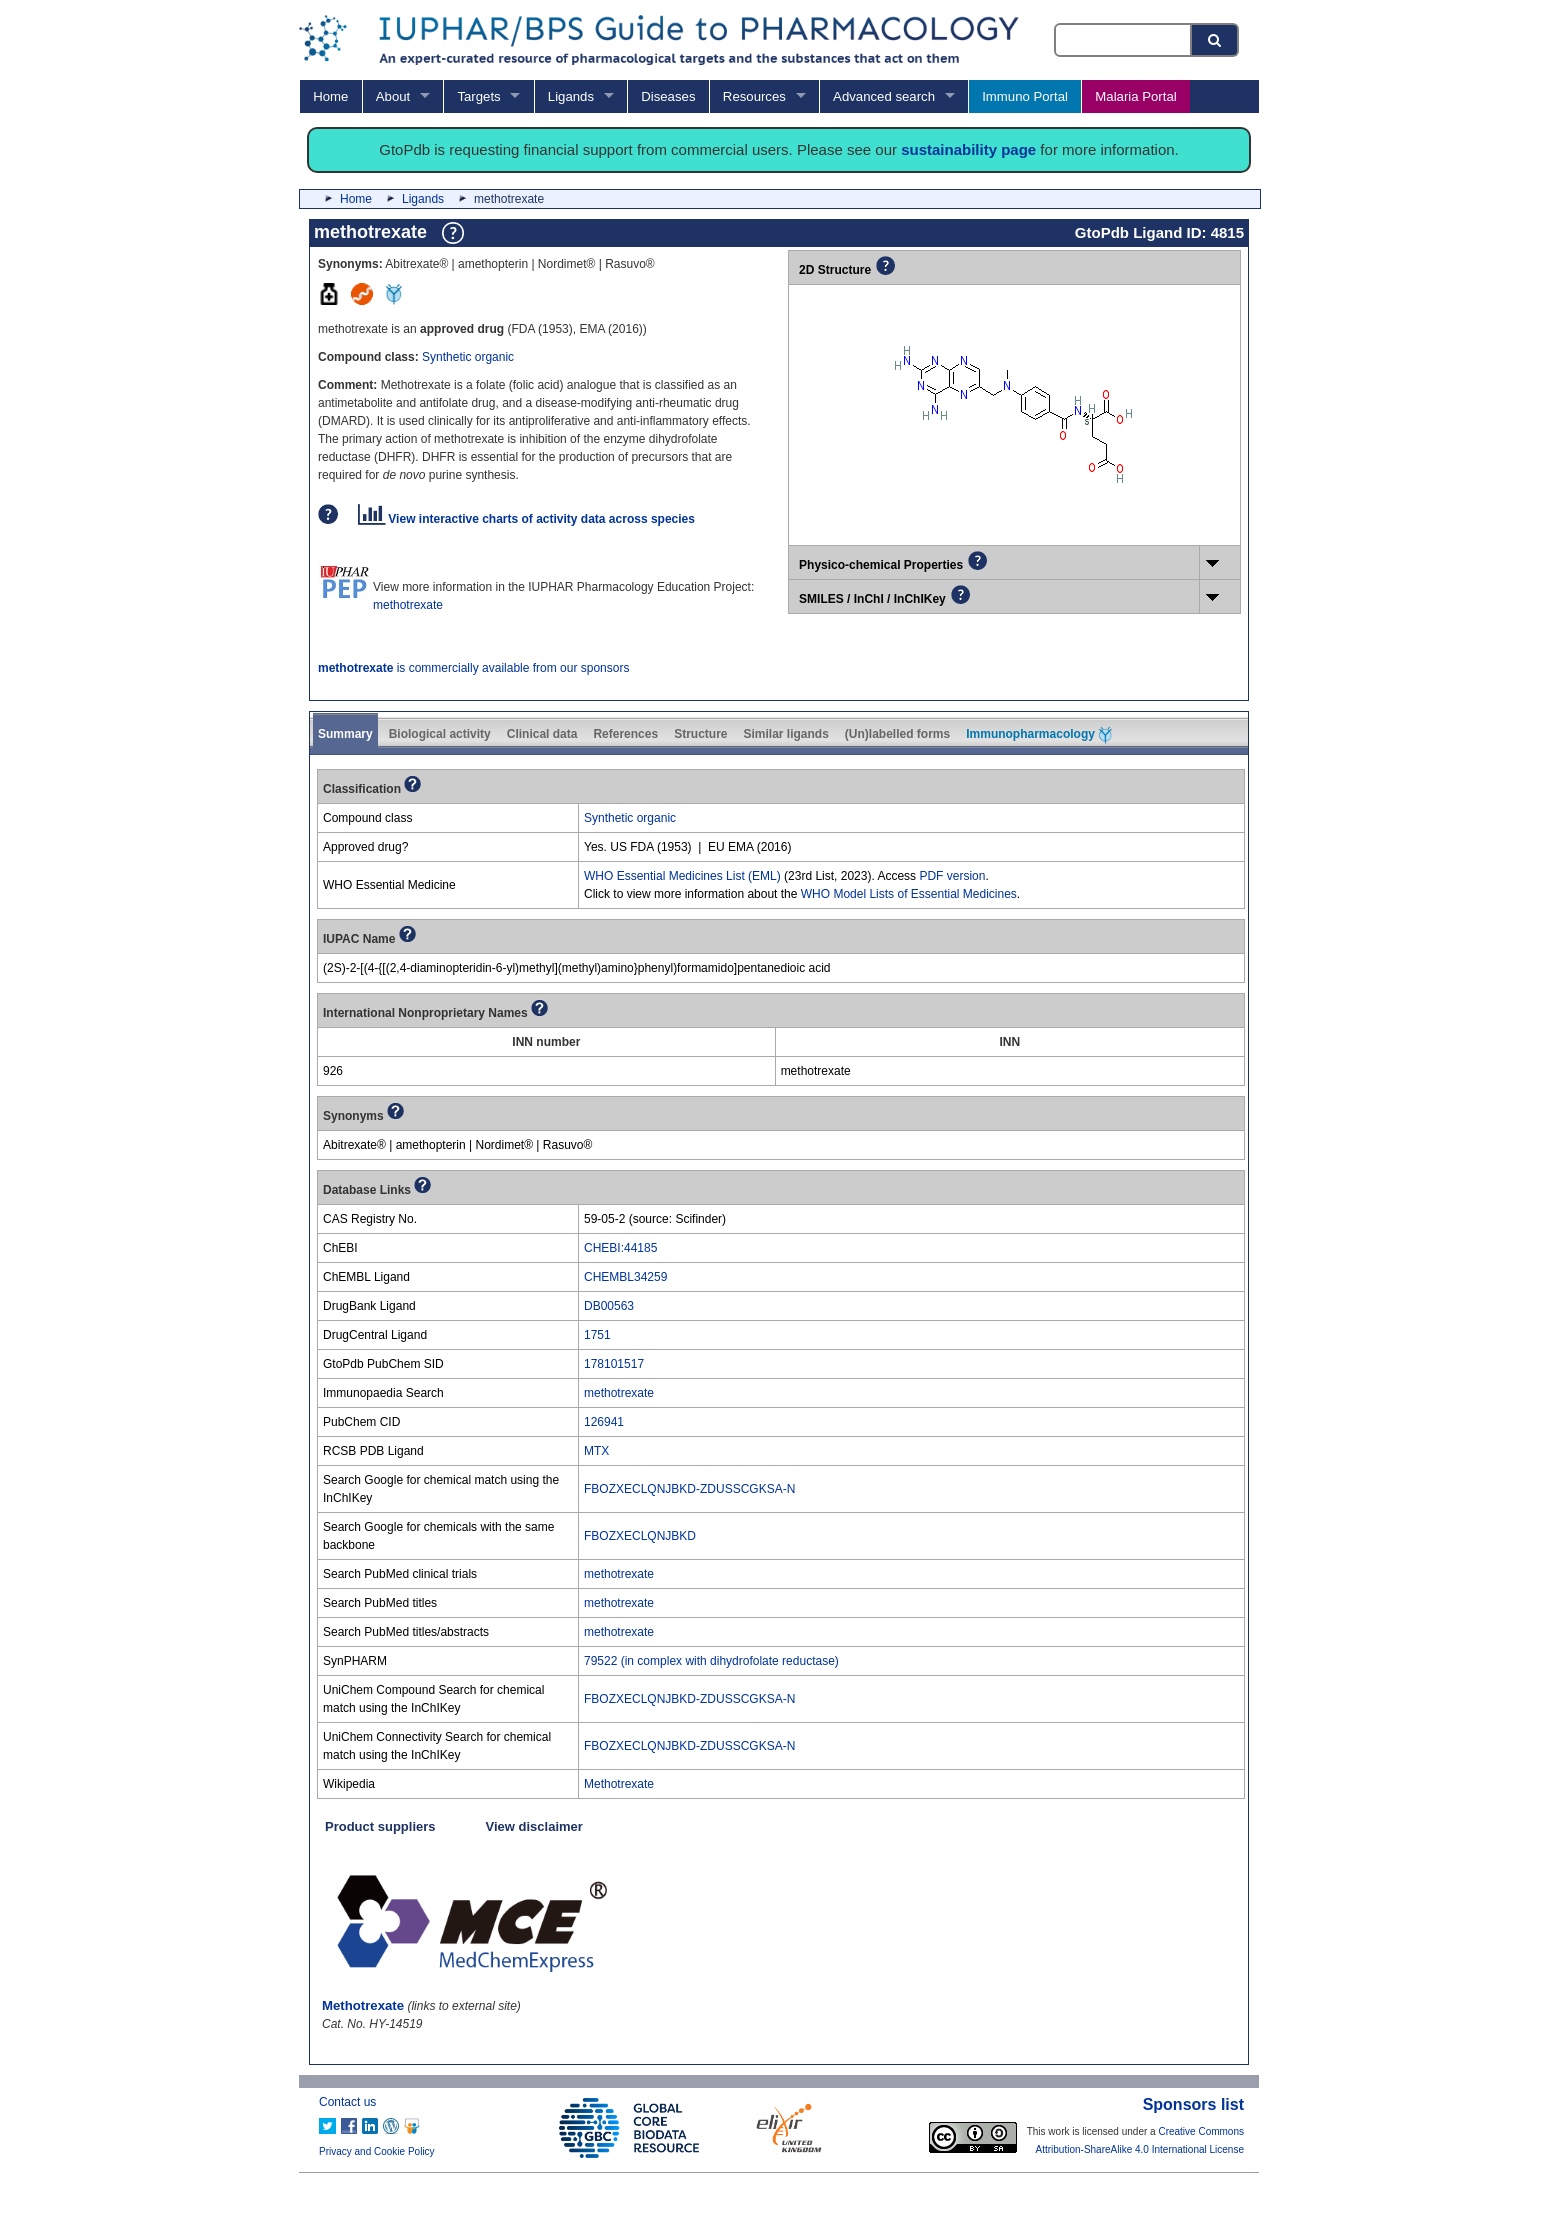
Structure (700, 734)
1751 (597, 1335)
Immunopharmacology (1039, 735)
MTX (596, 1451)
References (625, 734)
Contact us (347, 2102)
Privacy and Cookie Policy (377, 2151)
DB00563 (609, 1306)
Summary (345, 734)
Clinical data (542, 734)
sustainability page (968, 149)
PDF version (952, 876)
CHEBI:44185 (620, 1248)
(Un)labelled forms (897, 734)
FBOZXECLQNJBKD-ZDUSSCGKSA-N (689, 1489)
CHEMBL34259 (625, 1277)
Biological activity (440, 734)
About (393, 96)
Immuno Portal (1025, 96)
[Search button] (1216, 40)
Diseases (668, 96)
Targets (478, 96)
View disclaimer (534, 1826)
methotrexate (408, 605)
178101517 (614, 1364)
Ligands (571, 96)
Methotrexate (619, 1784)
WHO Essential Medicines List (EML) (682, 876)
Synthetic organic (468, 357)
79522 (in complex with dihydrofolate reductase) (711, 1661)
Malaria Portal (1135, 96)
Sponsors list (1193, 2104)
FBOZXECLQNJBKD (640, 1536)
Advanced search (884, 96)
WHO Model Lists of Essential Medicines (909, 894)
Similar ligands (785, 734)
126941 (604, 1422)
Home (330, 96)
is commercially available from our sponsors (473, 668)
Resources (754, 96)
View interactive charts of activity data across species (526, 519)
